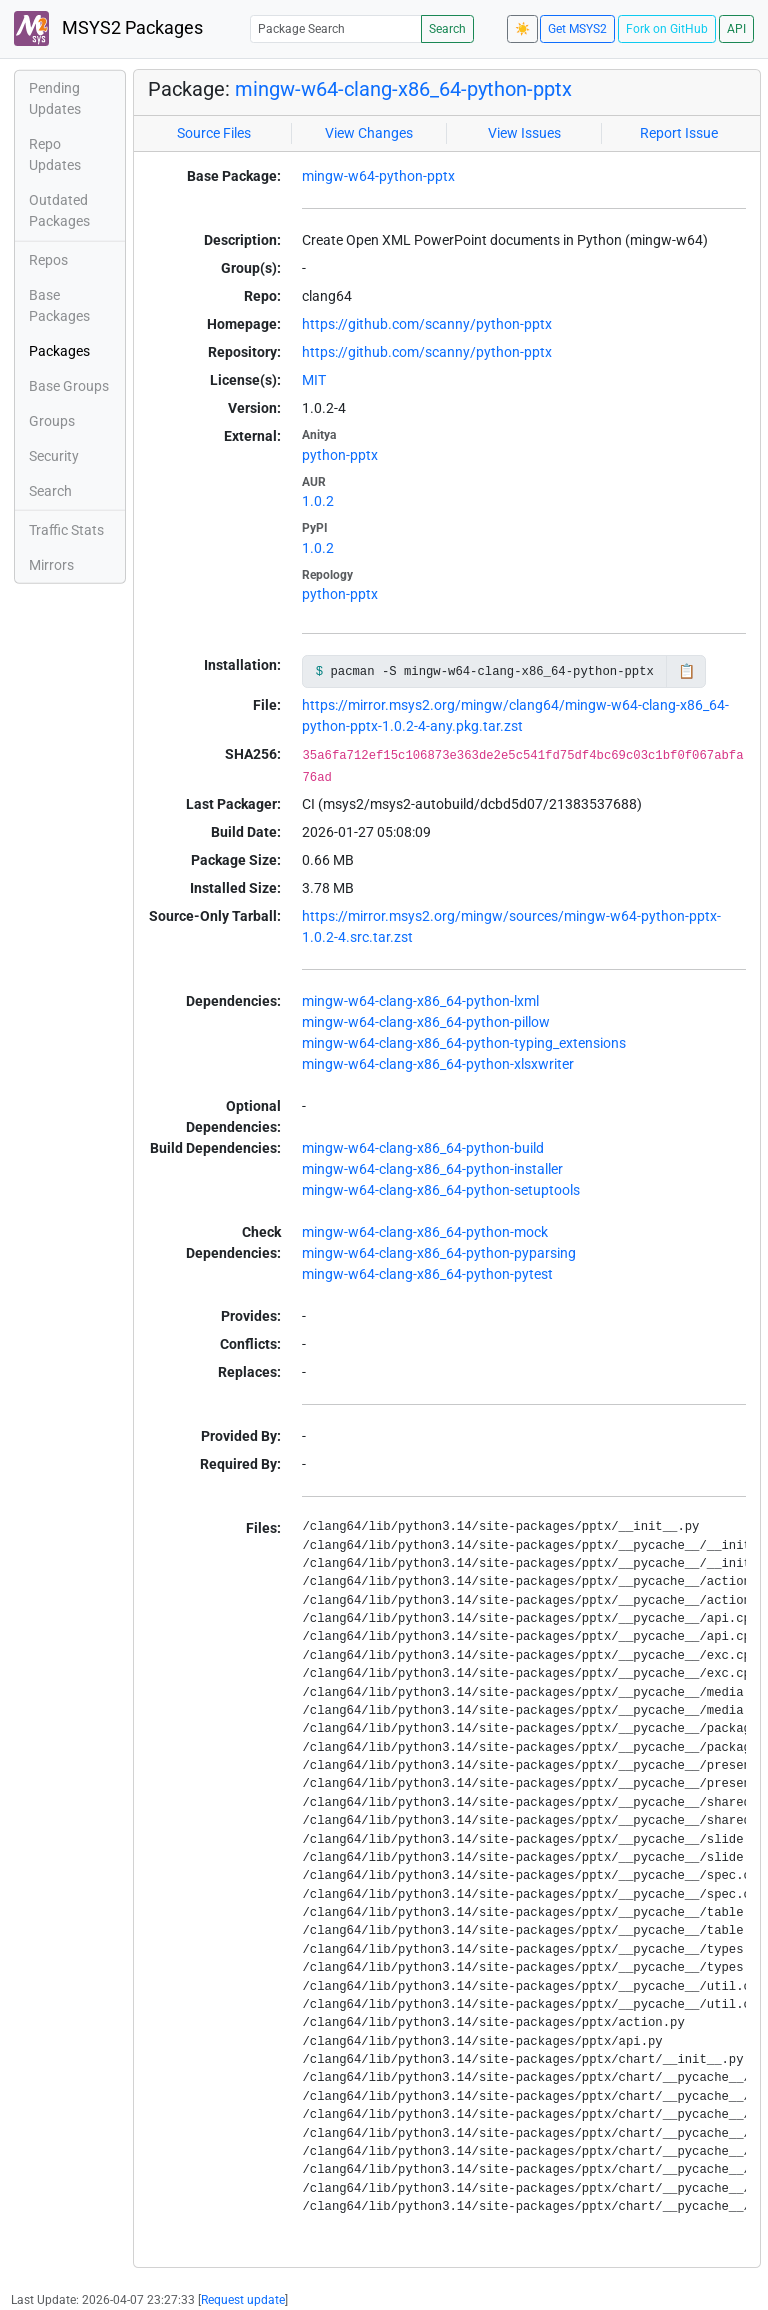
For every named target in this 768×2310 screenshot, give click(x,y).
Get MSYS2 (577, 29)
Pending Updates (55, 98)
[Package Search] (336, 28)
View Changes (369, 133)
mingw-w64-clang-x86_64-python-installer (432, 1169)
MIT (314, 380)
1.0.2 (318, 501)
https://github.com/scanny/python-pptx (427, 324)
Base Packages (59, 305)
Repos (48, 260)
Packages (59, 351)
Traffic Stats (66, 530)
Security (54, 456)
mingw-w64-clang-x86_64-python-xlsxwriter (438, 1064)
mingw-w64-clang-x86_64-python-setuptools (441, 1190)
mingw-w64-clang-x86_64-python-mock (425, 1232)
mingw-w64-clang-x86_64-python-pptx (403, 89)
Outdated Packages (59, 210)
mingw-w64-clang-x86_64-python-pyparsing (439, 1253)
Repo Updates (55, 154)
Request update (243, 2300)
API (736, 29)
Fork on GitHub (667, 29)
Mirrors (51, 565)
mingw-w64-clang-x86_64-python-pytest (427, 1274)
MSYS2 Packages (108, 28)
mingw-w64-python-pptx (378, 176)
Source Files (214, 133)
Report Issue (679, 133)
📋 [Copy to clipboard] (686, 671)
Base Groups (69, 386)
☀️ (522, 29)
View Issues (524, 133)
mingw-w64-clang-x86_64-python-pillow (426, 1022)
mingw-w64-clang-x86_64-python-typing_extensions (464, 1043)
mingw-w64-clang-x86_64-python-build (423, 1148)
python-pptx (340, 455)
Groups (52, 421)
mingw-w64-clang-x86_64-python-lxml (420, 1001)
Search (447, 29)
